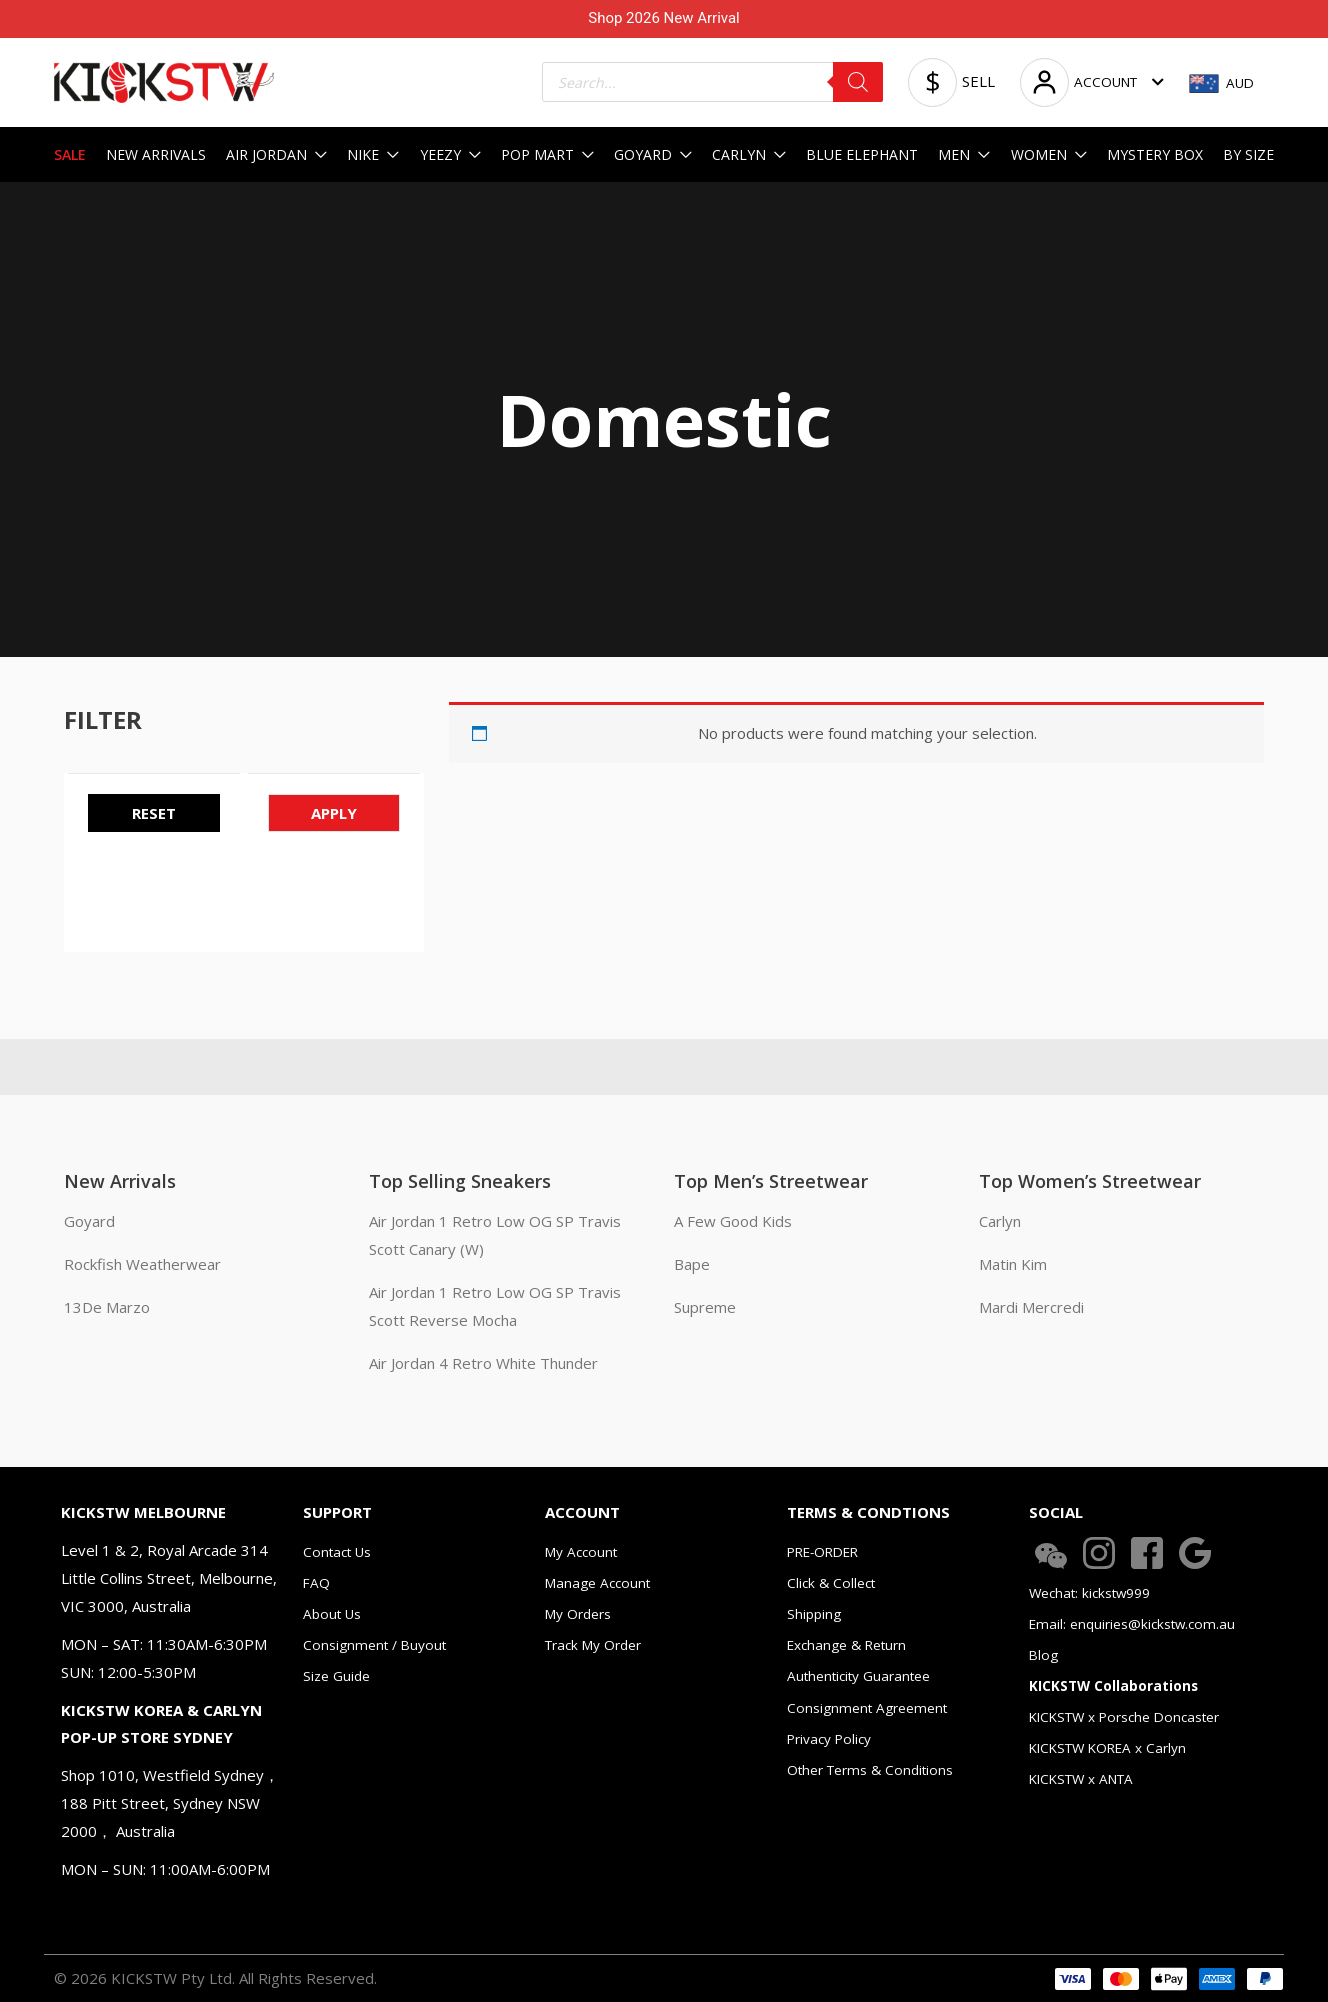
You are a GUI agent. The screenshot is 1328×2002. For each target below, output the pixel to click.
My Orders (578, 1614)
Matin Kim (1013, 1264)
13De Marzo (107, 1307)
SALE (70, 154)
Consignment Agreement (867, 1708)
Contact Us (337, 1552)
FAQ (316, 1583)
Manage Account (597, 1583)
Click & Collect (831, 1583)
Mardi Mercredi (1031, 1307)
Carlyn (1000, 1221)
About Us (332, 1614)
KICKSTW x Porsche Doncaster (1124, 1717)
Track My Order (593, 1645)
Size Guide (336, 1676)
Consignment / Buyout (374, 1645)
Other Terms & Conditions (870, 1770)
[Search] (858, 82)
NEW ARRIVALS (156, 154)
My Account (581, 1552)
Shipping (814, 1614)
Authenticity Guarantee (858, 1676)
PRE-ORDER (822, 1552)
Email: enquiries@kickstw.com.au (1132, 1624)
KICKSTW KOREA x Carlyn (1107, 1748)
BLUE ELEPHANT (862, 154)
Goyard (89, 1221)
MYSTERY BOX (1155, 154)
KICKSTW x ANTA (1081, 1779)
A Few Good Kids (733, 1221)
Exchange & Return (846, 1645)
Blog (1043, 1655)
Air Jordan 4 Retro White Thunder (483, 1363)
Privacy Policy (829, 1739)
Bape (692, 1264)
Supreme (705, 1307)
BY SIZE (1248, 154)
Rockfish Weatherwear (142, 1264)
